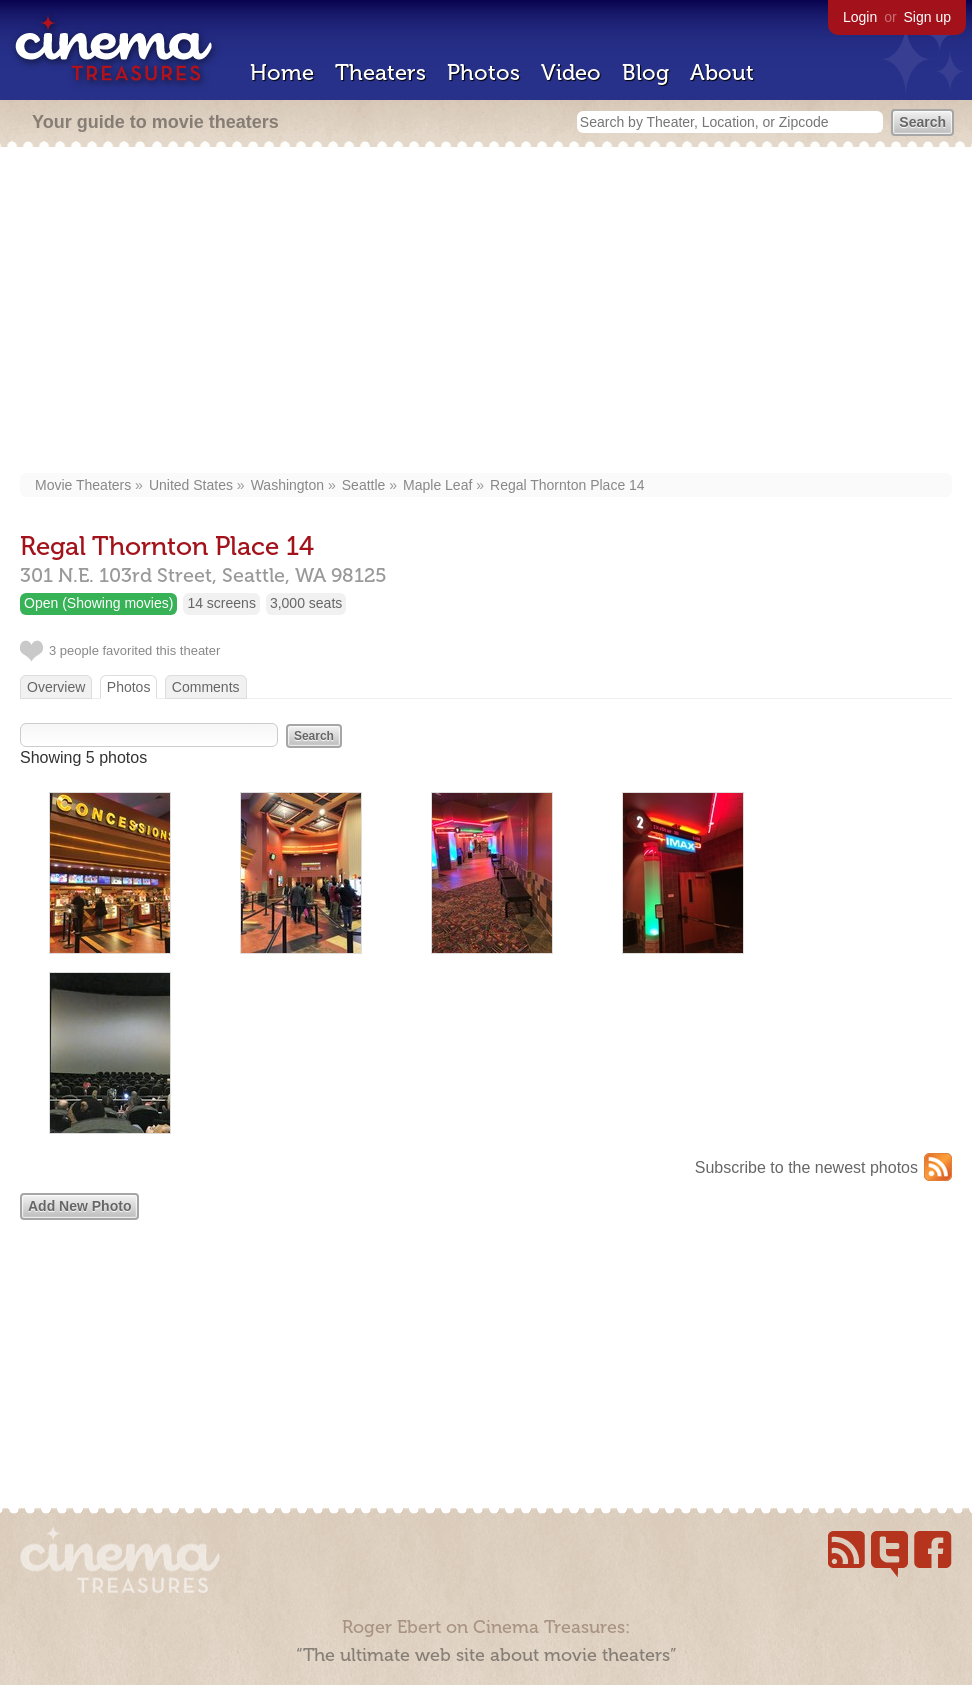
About (722, 72)
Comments (206, 687)
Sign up (927, 17)
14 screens (221, 603)
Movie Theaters (83, 485)
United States (191, 485)
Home (282, 72)
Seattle (364, 485)
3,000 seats (306, 603)
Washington (287, 485)
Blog (645, 72)
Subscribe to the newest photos (806, 1167)
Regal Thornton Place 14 (567, 485)
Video (571, 72)
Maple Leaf (437, 485)
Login (860, 17)
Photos (483, 72)
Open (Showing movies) (98, 603)
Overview (56, 687)
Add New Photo (79, 1206)
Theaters (380, 72)
